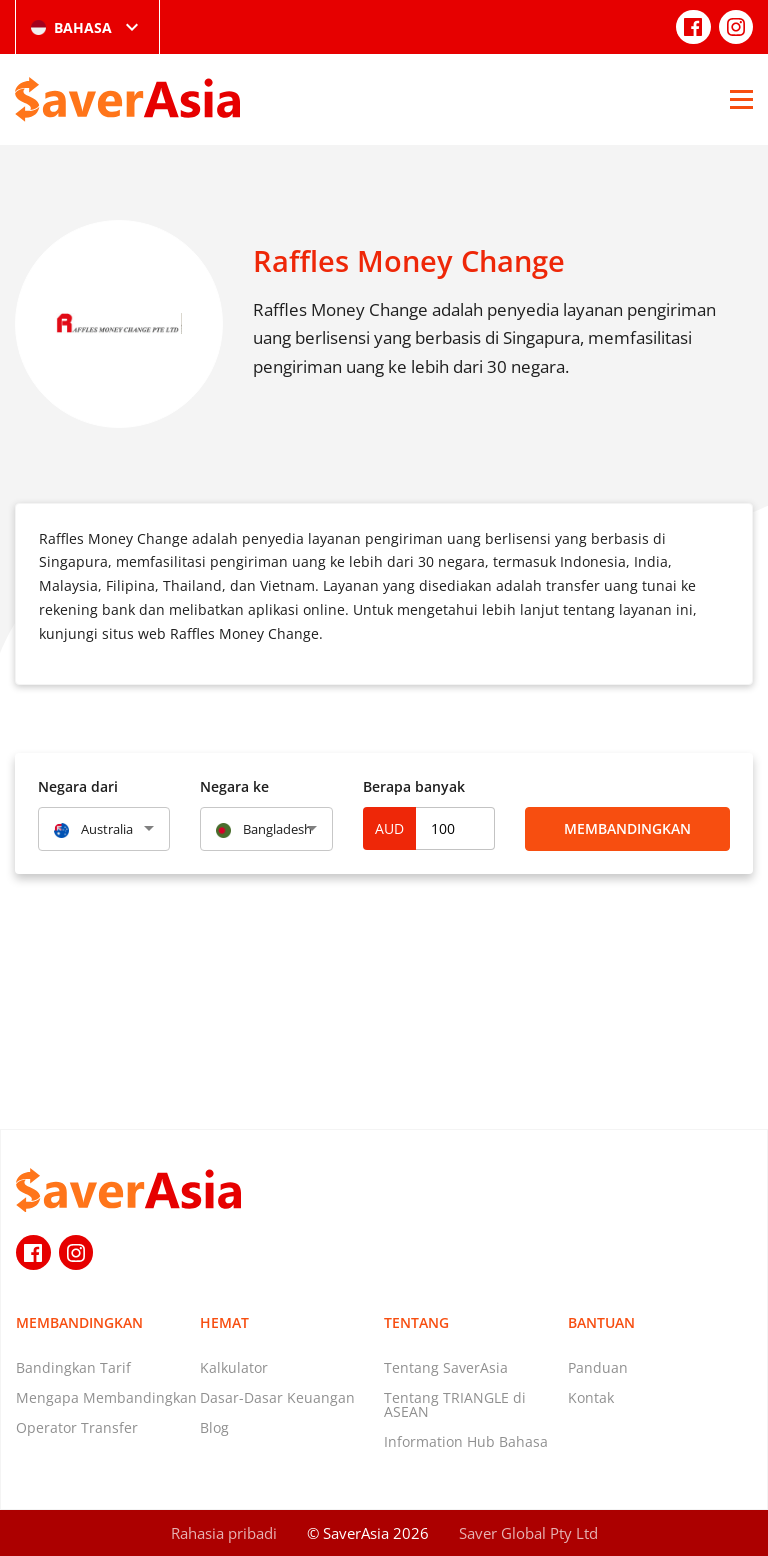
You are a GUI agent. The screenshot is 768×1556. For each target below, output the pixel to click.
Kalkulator (234, 1367)
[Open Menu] (741, 99)
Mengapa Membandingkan (106, 1397)
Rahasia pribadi (224, 1533)
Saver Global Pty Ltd (528, 1533)
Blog (214, 1427)
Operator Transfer (77, 1427)
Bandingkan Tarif (73, 1367)
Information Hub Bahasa (466, 1441)
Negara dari (78, 786)
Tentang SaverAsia (446, 1367)
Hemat (224, 1322)
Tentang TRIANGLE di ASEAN (455, 1404)
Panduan (598, 1367)
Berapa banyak (414, 786)
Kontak (591, 1397)
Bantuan (601, 1322)
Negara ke (234, 786)
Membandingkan (627, 828)
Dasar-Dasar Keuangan (277, 1397)
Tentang (416, 1322)
